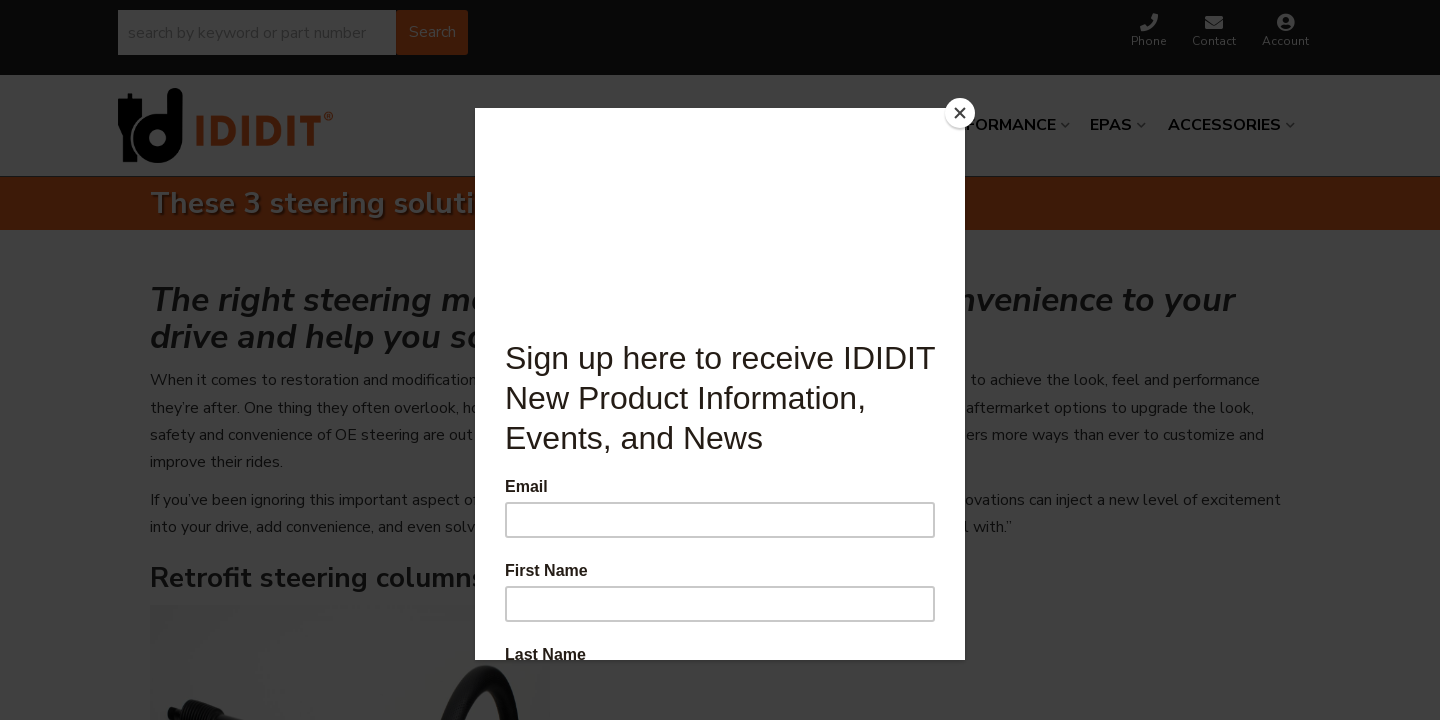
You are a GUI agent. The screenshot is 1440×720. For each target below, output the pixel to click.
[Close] (960, 113)
